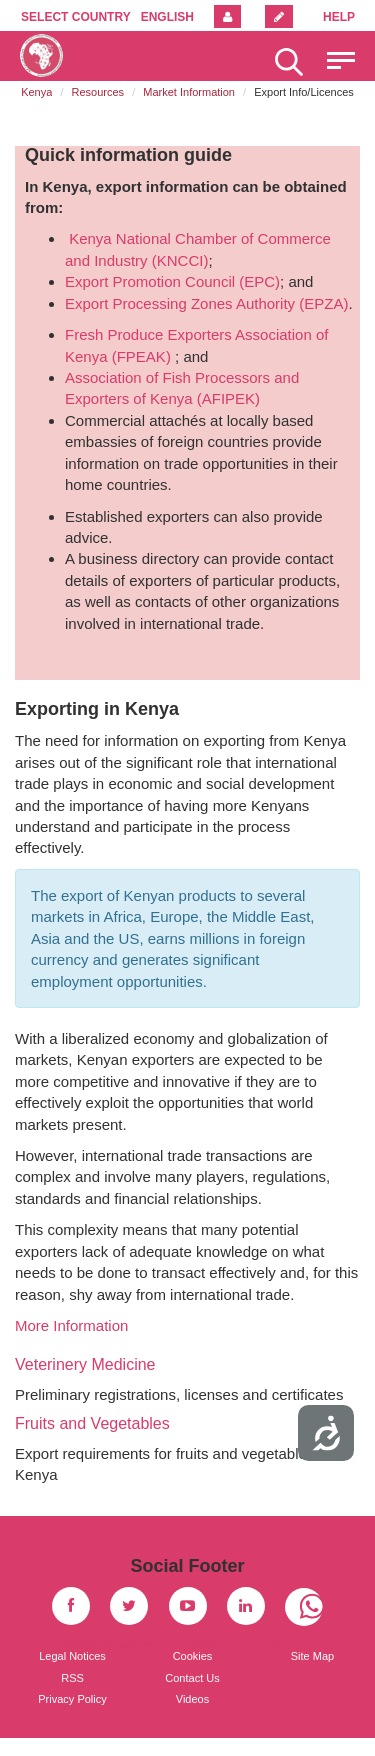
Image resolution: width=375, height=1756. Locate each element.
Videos (192, 1699)
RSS (72, 1678)
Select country (76, 17)
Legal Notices (72, 1656)
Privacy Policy (72, 1699)
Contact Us (192, 1678)
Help (339, 17)
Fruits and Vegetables (92, 1423)
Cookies (193, 1656)
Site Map (312, 1656)
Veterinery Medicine (85, 1364)
